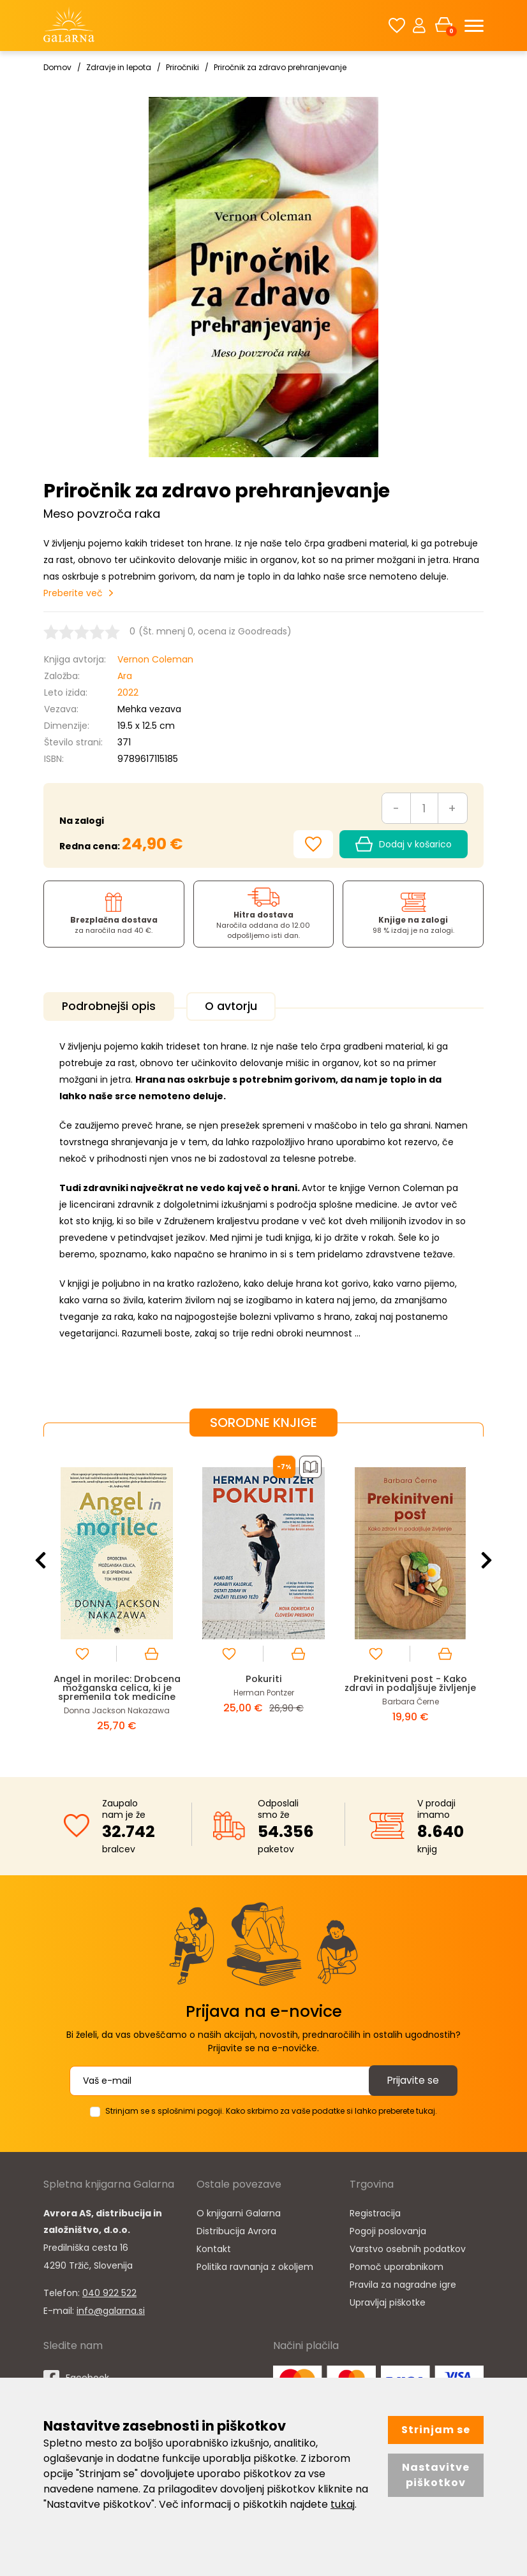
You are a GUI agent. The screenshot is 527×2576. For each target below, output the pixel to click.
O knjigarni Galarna (239, 2212)
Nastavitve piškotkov (436, 2475)
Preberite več (73, 593)
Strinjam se (435, 2429)
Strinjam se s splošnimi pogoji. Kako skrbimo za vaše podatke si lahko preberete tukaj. (271, 2109)
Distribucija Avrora (236, 2229)
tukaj (342, 2504)
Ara (124, 676)
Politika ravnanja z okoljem (255, 2265)
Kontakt (214, 2247)
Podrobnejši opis (111, 1006)
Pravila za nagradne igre (403, 2283)
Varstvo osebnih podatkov (408, 2247)
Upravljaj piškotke (388, 2301)
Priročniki (182, 67)
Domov (57, 67)
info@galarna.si (111, 2309)
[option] (116, 1595)
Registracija (375, 2212)
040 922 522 (109, 2291)
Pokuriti (263, 1677)
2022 (127, 692)
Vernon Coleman (155, 659)
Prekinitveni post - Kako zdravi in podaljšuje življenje (410, 1686)
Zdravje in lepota (118, 67)
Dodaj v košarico (403, 844)
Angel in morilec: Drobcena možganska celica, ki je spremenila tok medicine (116, 1686)
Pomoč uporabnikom (396, 2265)
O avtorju (238, 1006)
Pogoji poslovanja (388, 2229)
